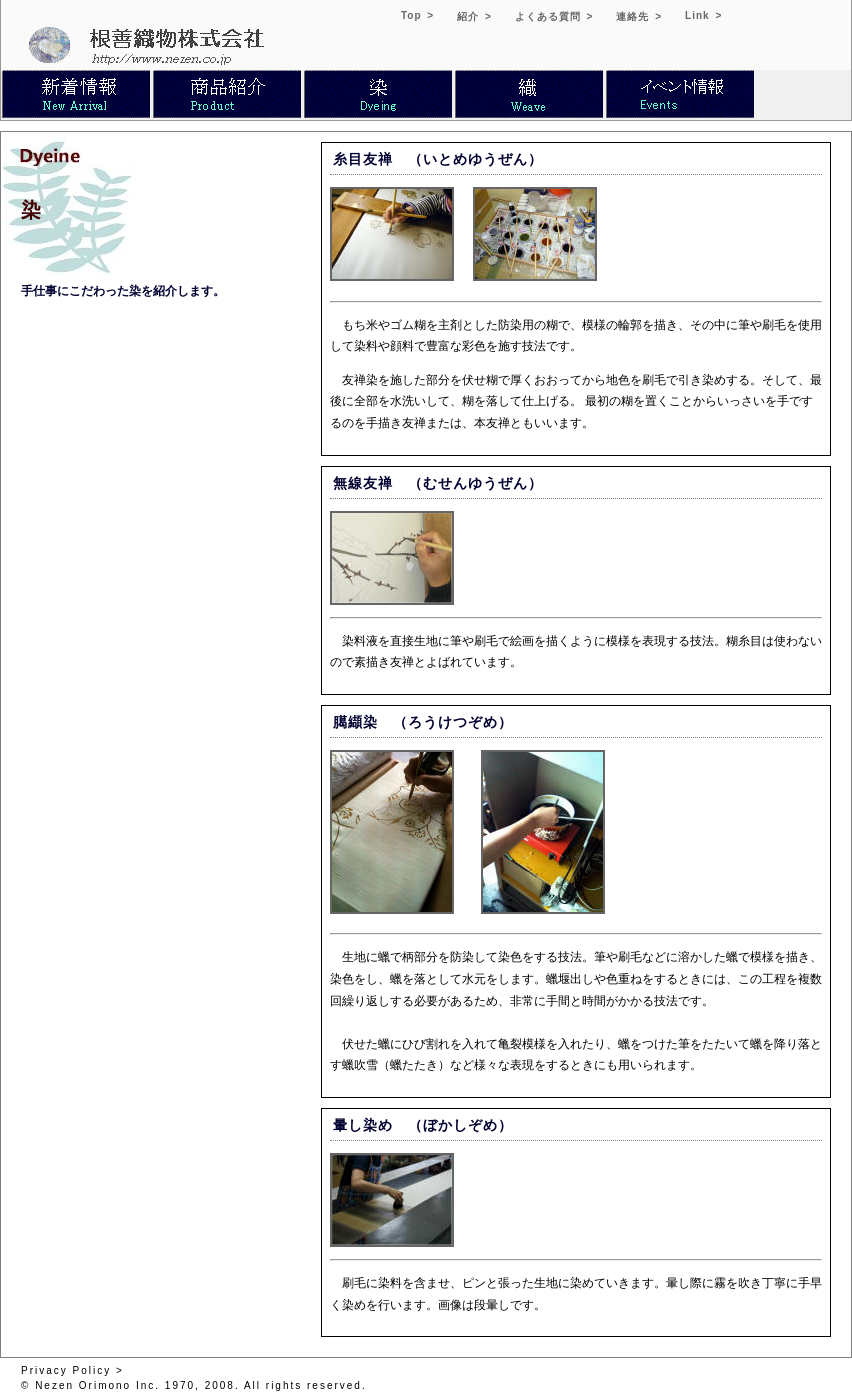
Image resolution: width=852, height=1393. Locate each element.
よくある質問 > (554, 16)
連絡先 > (639, 16)
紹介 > (474, 16)
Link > (703, 15)
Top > (417, 15)
